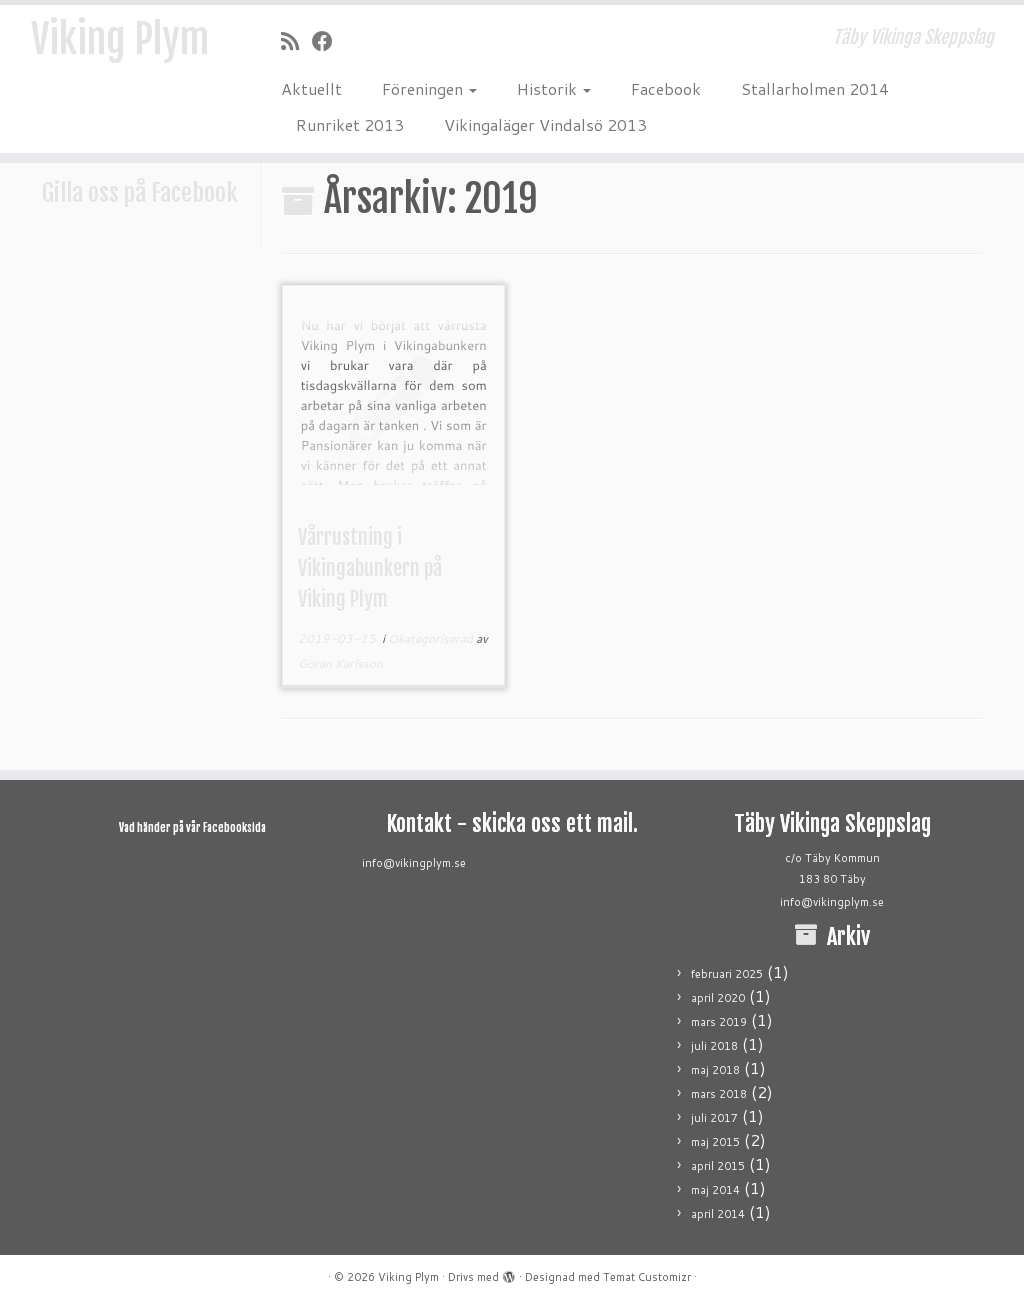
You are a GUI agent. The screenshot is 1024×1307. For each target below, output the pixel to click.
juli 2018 (714, 1046)
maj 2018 (715, 1070)
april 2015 (718, 1166)
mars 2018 (719, 1094)
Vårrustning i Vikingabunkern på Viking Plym (370, 568)
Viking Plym (120, 40)
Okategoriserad (432, 638)
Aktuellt (311, 88)
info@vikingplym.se (414, 863)
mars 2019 (719, 1022)
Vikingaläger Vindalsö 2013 (545, 124)
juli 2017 (714, 1118)
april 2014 (718, 1214)
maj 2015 (715, 1142)
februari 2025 (727, 974)
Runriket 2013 (350, 124)
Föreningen (429, 88)
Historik (554, 88)
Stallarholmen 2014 (815, 88)
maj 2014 (715, 1190)
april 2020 (718, 998)
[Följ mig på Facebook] (329, 41)
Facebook (666, 88)
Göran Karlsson (340, 663)
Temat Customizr (647, 1277)
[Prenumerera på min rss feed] (296, 41)
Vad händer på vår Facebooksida (192, 828)
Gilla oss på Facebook (140, 193)
